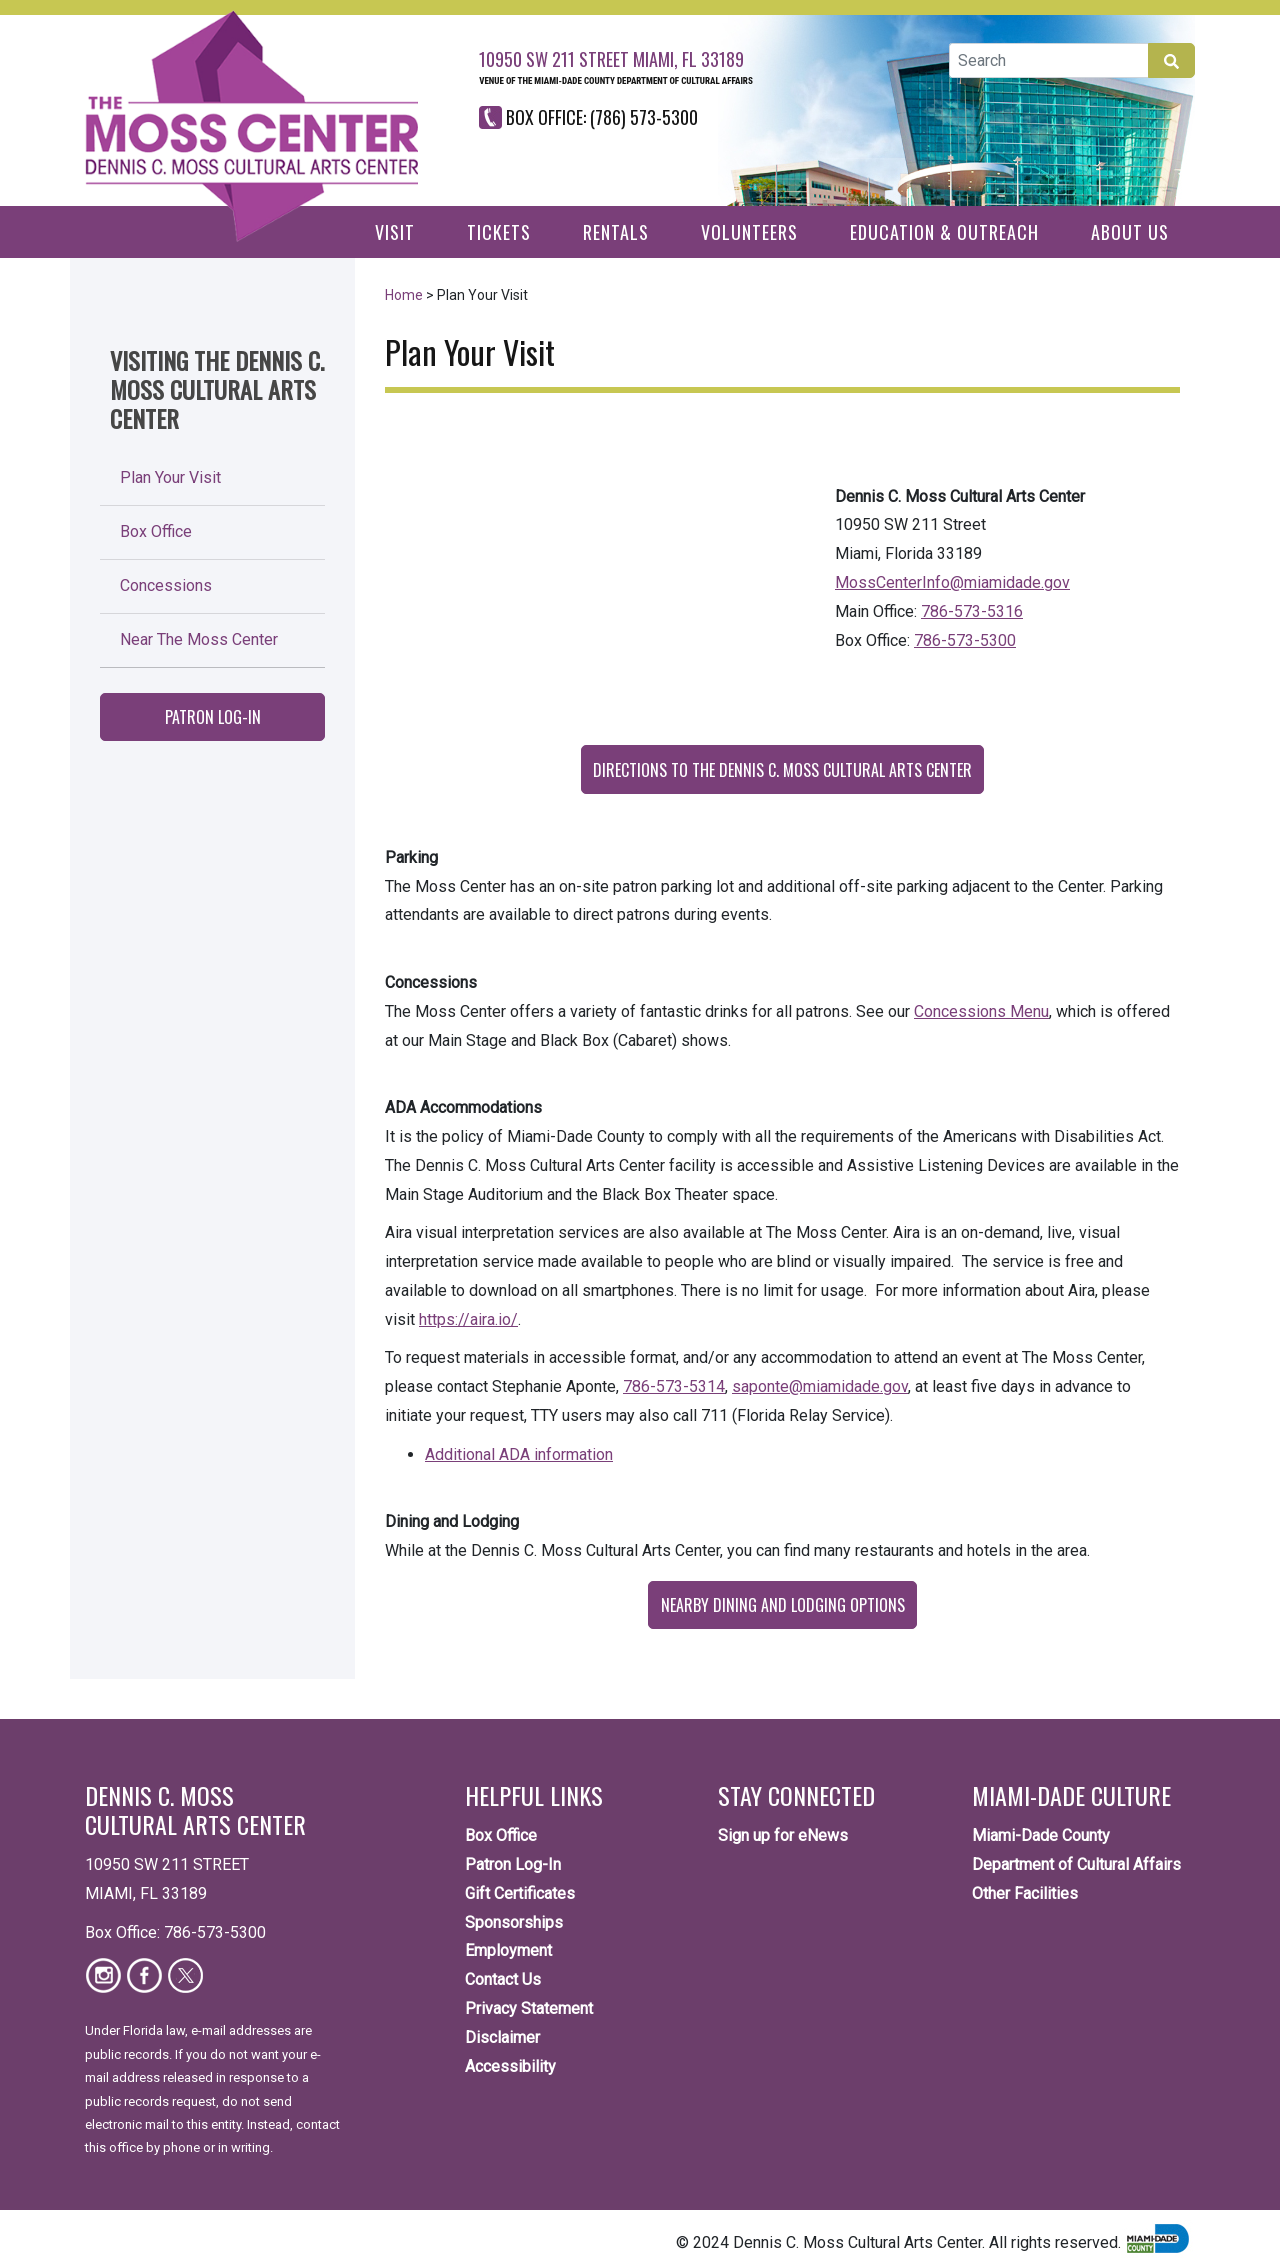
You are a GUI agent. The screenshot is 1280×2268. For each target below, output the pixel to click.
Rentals (616, 232)
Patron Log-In (213, 717)
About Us (1130, 232)
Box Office (156, 531)
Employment (508, 1950)
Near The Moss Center (199, 639)
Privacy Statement (529, 2008)
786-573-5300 (965, 640)
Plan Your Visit (170, 477)
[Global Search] (1049, 60)
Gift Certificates (520, 1893)
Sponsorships (514, 1922)
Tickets (499, 232)
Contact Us (503, 1979)
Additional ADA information (519, 1454)
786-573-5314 (674, 1386)
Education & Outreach (944, 232)
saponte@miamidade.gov (820, 1386)
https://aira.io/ (468, 1319)
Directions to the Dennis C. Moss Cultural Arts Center (782, 770)
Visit (395, 232)
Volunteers (749, 232)
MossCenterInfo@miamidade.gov (952, 582)
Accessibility (510, 2066)
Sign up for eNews (783, 1835)
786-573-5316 (972, 611)
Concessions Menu (981, 1011)
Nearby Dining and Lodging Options (783, 1605)
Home (404, 295)
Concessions (166, 585)
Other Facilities (1025, 1893)
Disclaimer (502, 2037)
